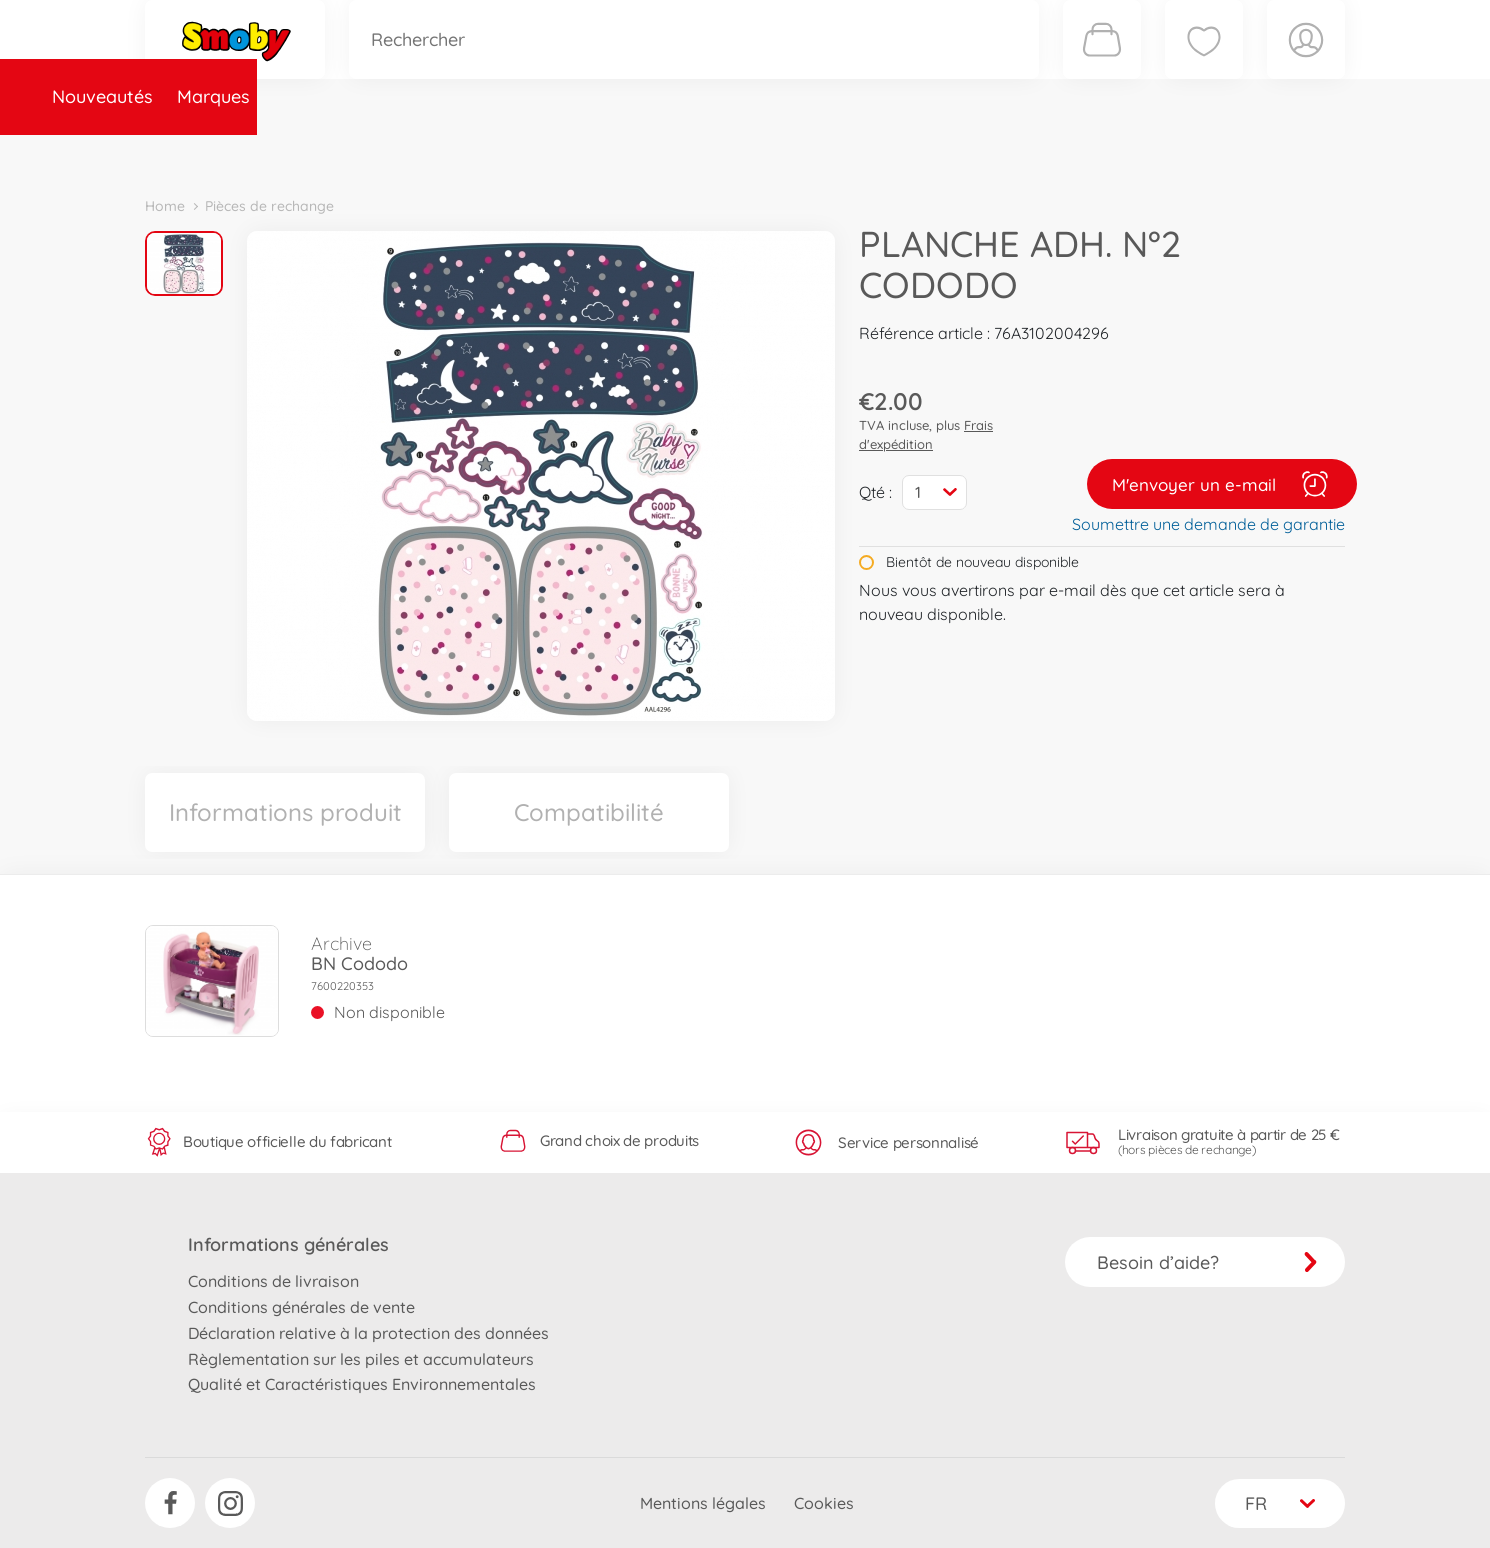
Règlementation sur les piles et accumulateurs (361, 1359)
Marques (318, 153)
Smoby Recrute (1226, 153)
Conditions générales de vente (301, 1307)
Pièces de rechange (576, 153)
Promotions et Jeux (845, 153)
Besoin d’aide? (1207, 1262)
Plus (1121, 153)
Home (165, 206)
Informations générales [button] (288, 1244)
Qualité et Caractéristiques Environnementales (362, 1384)
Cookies (824, 1503)
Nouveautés (207, 153)
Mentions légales (703, 1503)
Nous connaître (1015, 153)
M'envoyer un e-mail (1222, 484)
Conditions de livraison (273, 1281)
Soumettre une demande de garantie (1208, 524)
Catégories (425, 153)
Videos (710, 153)
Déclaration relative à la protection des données (368, 1333)
